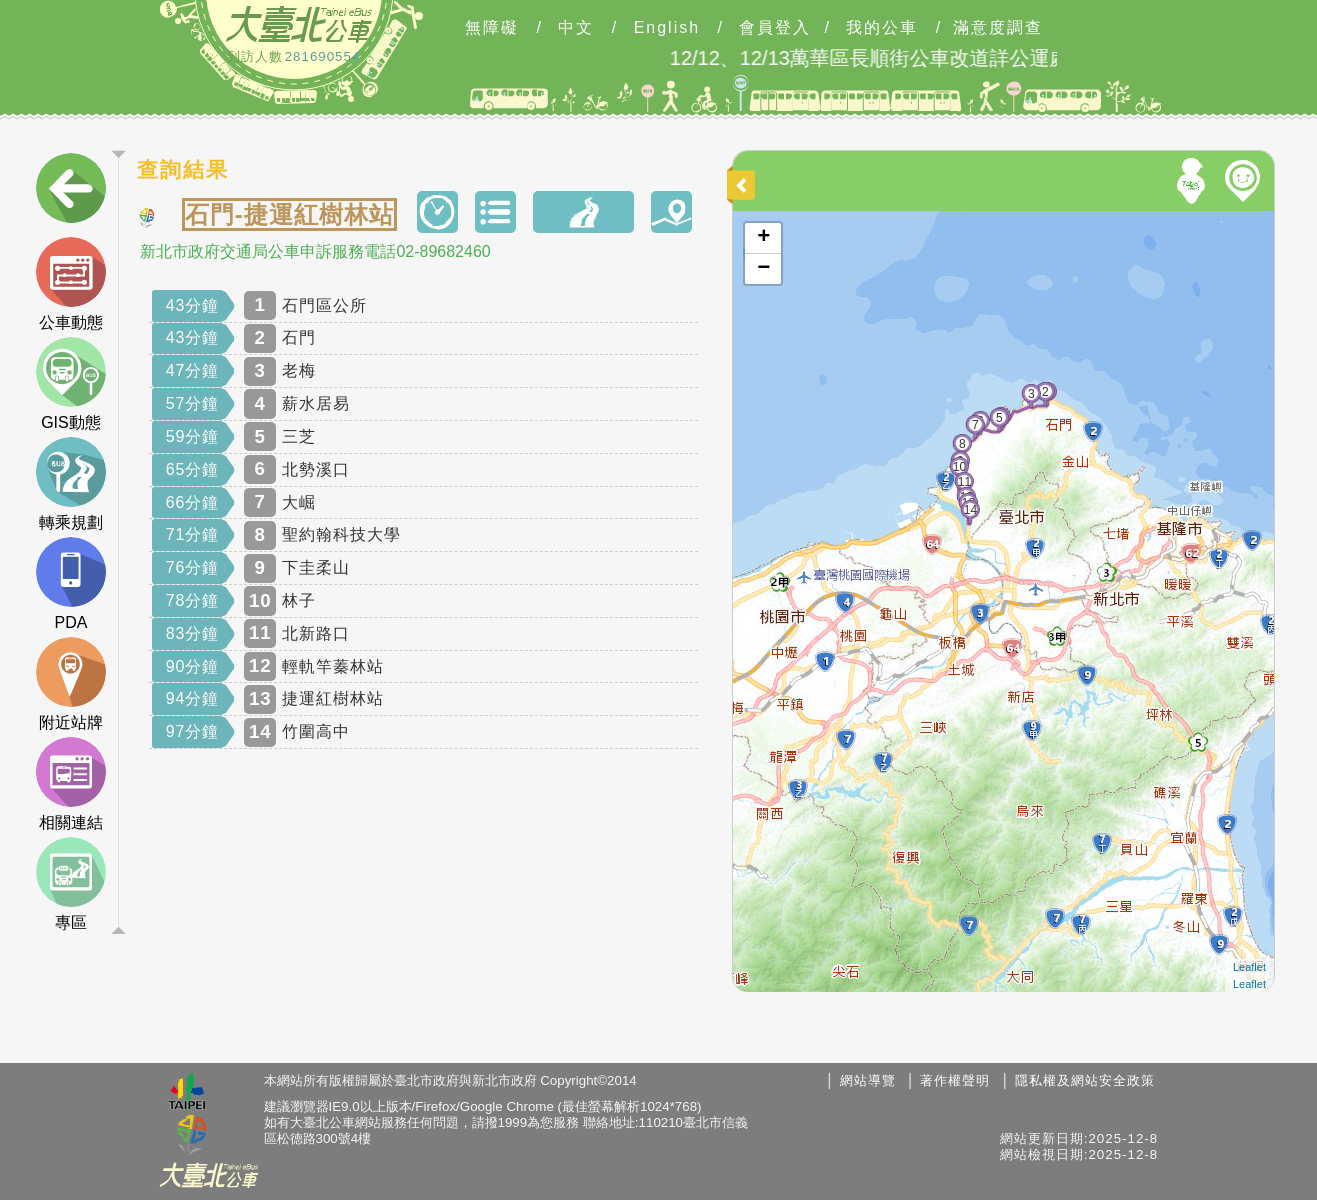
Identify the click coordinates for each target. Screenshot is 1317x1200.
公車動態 (71, 284)
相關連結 (71, 784)
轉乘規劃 (71, 484)
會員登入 (775, 28)
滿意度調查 (998, 28)
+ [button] (763, 238)
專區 (71, 884)
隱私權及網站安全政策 (1085, 1080)
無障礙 (492, 28)
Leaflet (1249, 967)
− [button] (763, 269)
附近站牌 (71, 684)
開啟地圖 (760, 220)
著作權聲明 (955, 1080)
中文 (576, 28)
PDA (71, 584)
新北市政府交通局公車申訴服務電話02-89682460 (315, 252)
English (667, 28)
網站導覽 (868, 1080)
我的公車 (882, 28)
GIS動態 (71, 384)
